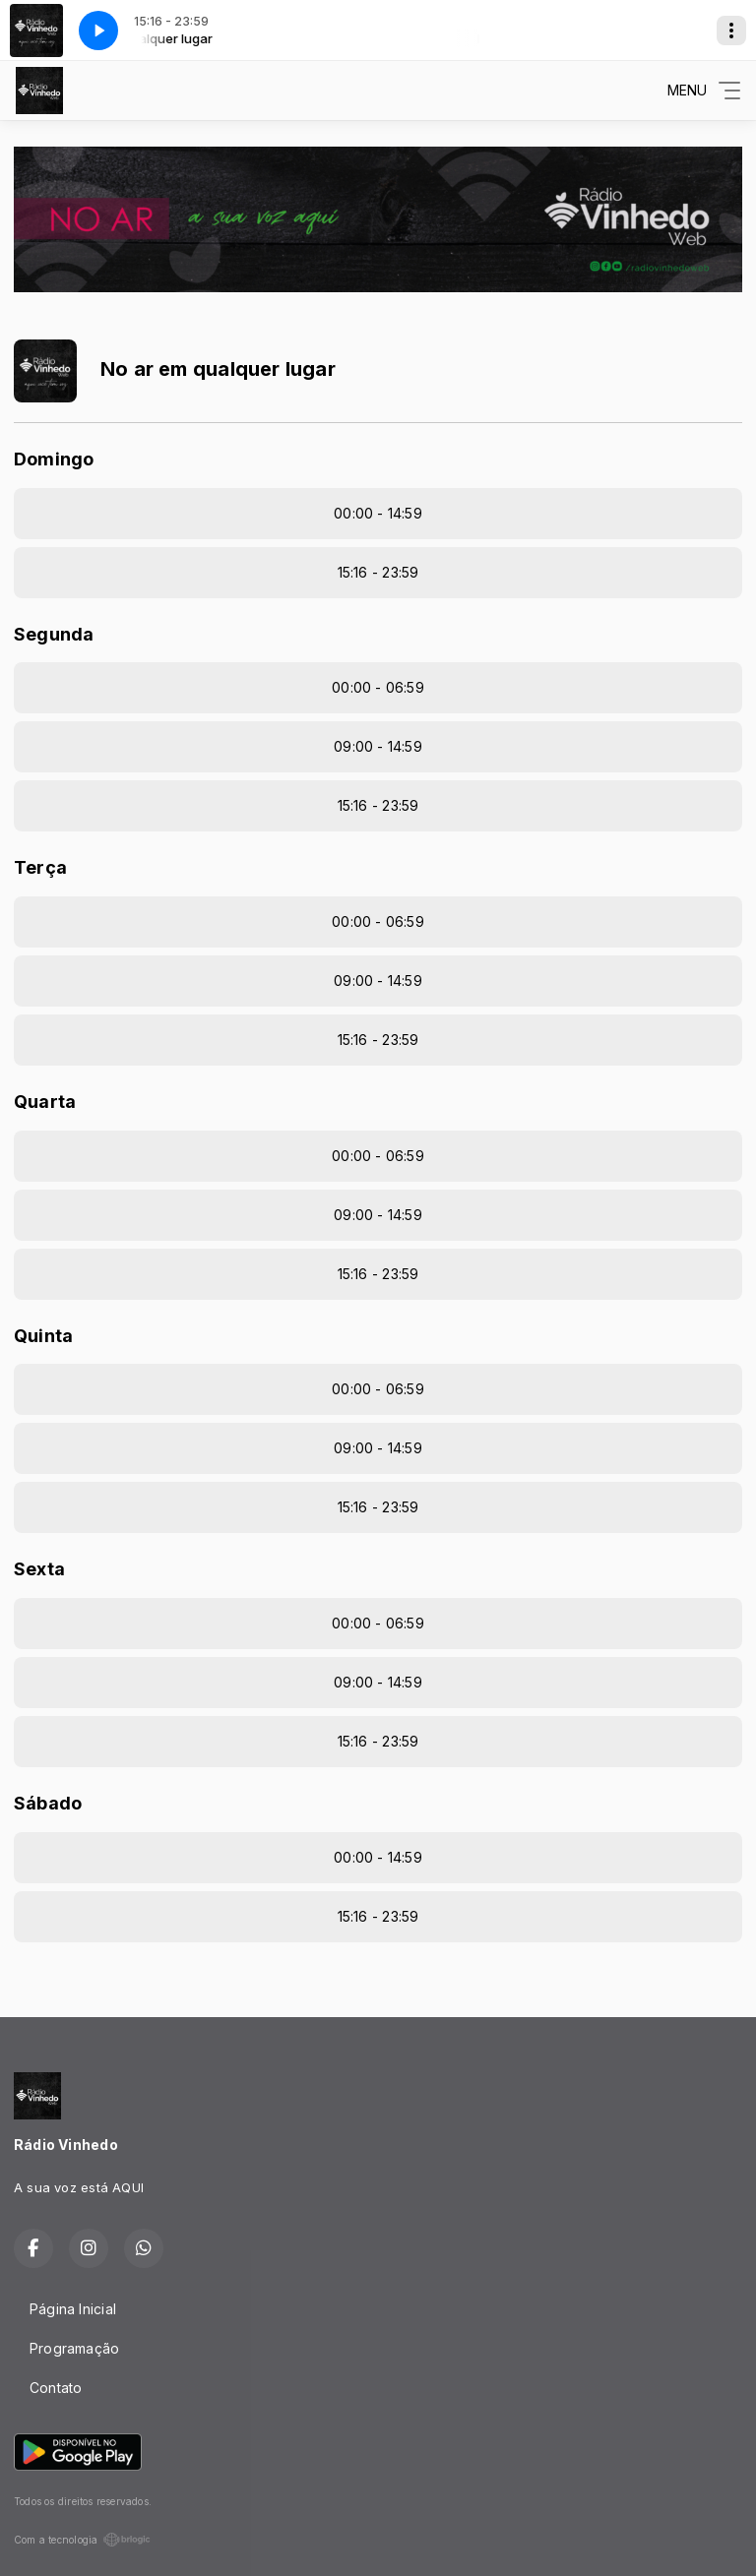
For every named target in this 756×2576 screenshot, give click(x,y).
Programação (74, 2348)
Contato (56, 2387)
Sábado (48, 1803)
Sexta (39, 1569)
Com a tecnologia (82, 2539)
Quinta (43, 1335)
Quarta (45, 1101)
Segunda (54, 634)
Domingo (54, 459)
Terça (40, 867)
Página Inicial (73, 2308)
